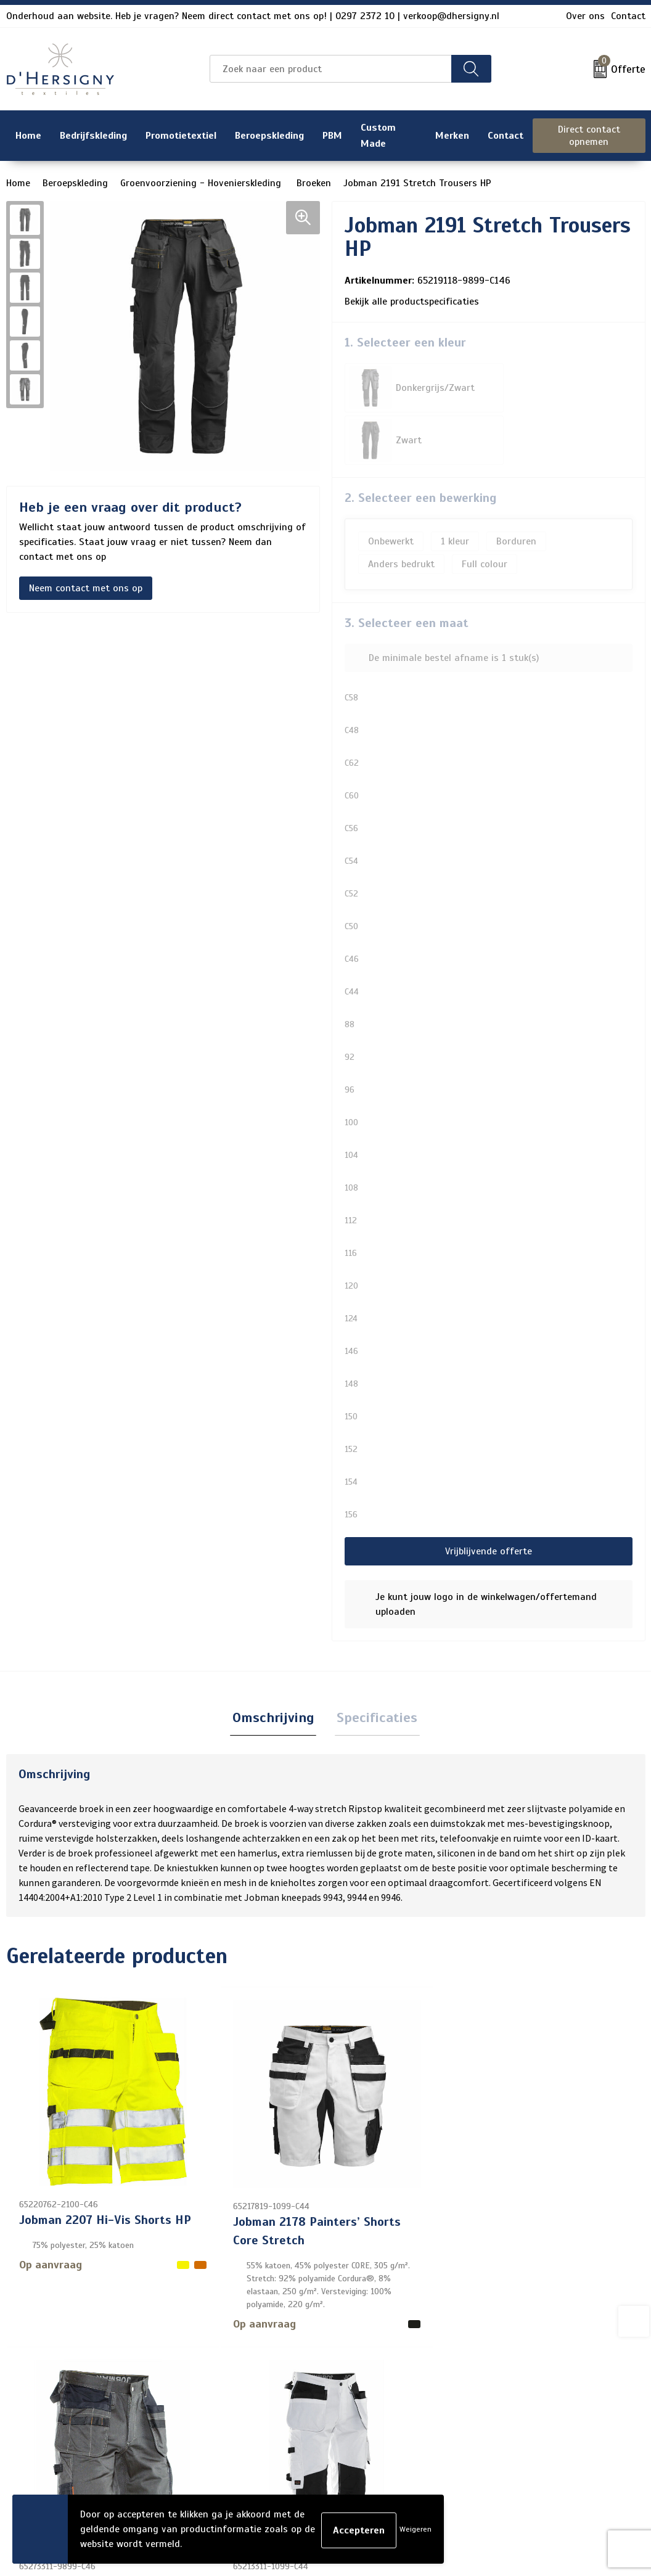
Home (18, 183)
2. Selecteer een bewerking (420, 445)
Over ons (585, 16)
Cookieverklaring (529, 2375)
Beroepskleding (75, 183)
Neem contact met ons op (85, 588)
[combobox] (330, 69)
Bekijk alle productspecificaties (416, 301)
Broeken (314, 183)
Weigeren (415, 2529)
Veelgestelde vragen (294, 2395)
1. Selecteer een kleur (405, 342)
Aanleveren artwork (292, 2435)
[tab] (275, 1667)
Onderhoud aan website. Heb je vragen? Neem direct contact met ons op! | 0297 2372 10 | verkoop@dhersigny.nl (252, 16)
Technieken (274, 2454)
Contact (628, 16)
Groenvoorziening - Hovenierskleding (202, 183)
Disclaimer (516, 2415)
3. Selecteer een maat (407, 570)
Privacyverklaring (531, 2395)
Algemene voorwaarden (545, 2356)
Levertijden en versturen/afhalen (323, 2415)
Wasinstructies (283, 2474)
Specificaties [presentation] (375, 1666)
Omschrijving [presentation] (275, 1666)
